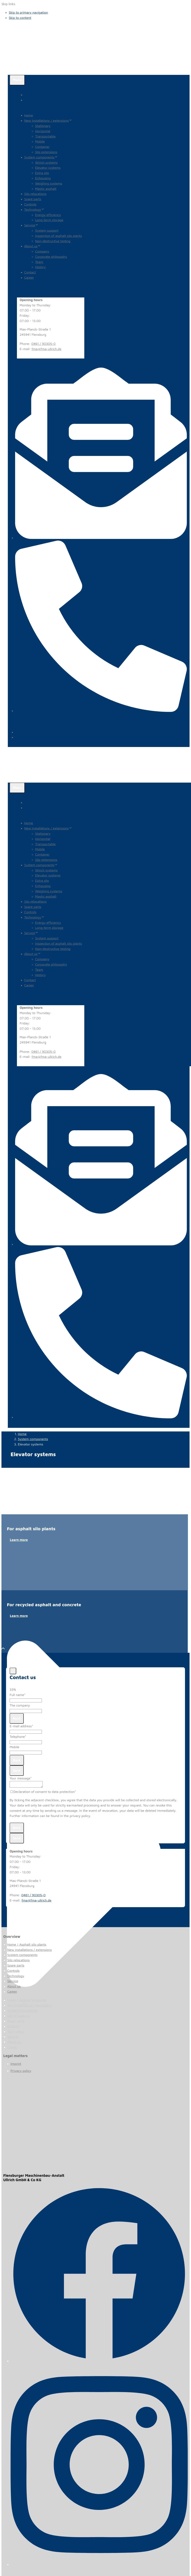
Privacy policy (21, 2072)
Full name (17, 1695)
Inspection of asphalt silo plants (58, 236)
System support (46, 230)
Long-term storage (49, 220)
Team (39, 262)
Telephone (18, 1737)
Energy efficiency (48, 215)
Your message (21, 1778)
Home (28, 115)
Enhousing (43, 178)
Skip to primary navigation (28, 12)
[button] (17, 80)
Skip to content (20, 18)
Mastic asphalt (45, 189)
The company (20, 1705)
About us (32, 246)
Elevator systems (47, 168)
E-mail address (21, 1726)
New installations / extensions (48, 120)
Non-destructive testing (52, 241)
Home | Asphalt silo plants (26, 1945)
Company (42, 251)
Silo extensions (46, 152)
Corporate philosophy (51, 257)
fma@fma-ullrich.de (46, 349)
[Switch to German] (25, 100)
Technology (34, 210)
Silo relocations (35, 194)
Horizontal (42, 131)
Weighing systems (48, 183)
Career (29, 277)
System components (41, 157)
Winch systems (46, 162)
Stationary (42, 126)
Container (42, 147)
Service (31, 225)
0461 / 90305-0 (43, 344)
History (40, 267)
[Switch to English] (25, 95)
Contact (30, 272)
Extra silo (42, 173)
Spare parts (32, 199)
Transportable (45, 136)
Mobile (40, 141)
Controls (30, 204)
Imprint (16, 2065)
